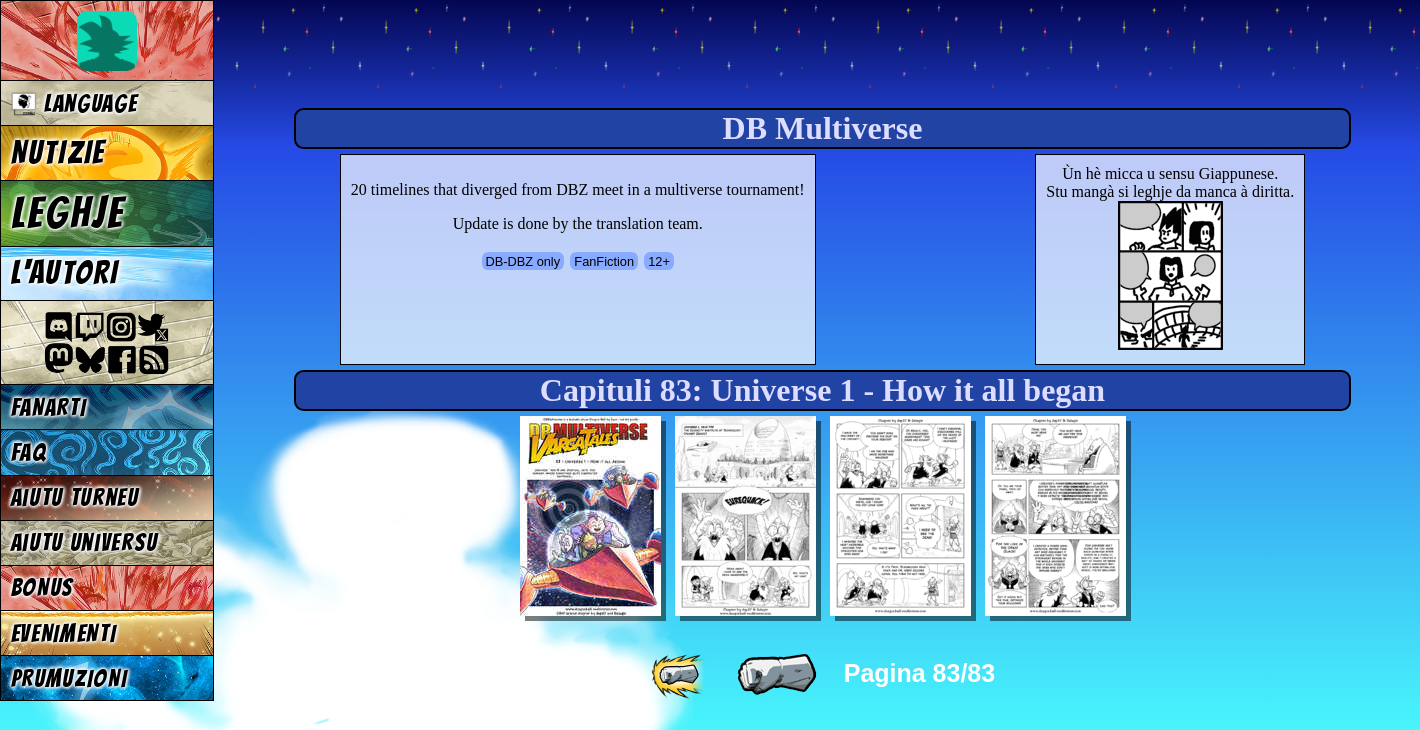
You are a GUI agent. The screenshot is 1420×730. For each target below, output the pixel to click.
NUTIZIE (58, 153)
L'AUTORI (65, 273)
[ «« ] (680, 675)
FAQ (29, 452)
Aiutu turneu (75, 497)
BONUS (42, 587)
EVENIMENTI (64, 633)
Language (74, 103)
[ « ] (777, 675)
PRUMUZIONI (69, 678)
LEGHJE (68, 213)
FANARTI (49, 407)
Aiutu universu (85, 542)
